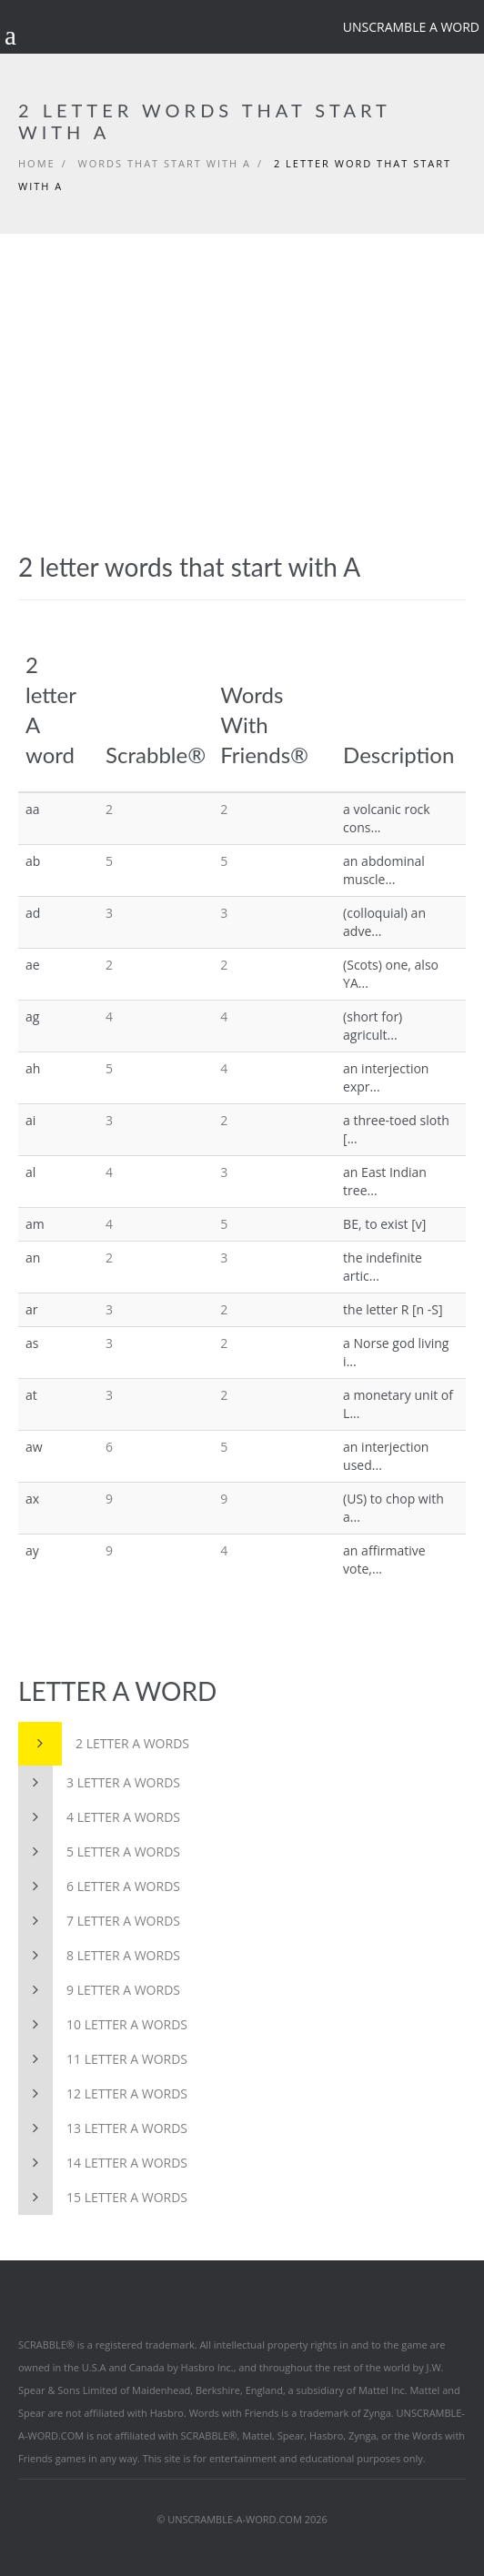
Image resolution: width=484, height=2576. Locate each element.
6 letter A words (99, 1886)
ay (32, 1550)
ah (32, 1068)
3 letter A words (99, 1783)
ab (32, 861)
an (32, 1257)
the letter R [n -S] (393, 1309)
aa (32, 809)
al (30, 1172)
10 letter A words (102, 2024)
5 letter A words (99, 1852)
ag (32, 1016)
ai (30, 1120)
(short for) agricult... (372, 1025)
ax (32, 1498)
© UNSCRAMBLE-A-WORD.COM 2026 (242, 2519)
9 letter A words (99, 1990)
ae (32, 964)
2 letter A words (103, 1744)
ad (32, 912)
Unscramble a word (411, 26)
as (31, 1343)
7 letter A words (99, 1921)
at (31, 1395)
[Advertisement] (242, 370)
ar (31, 1309)
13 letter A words (102, 2128)
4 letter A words (99, 1817)
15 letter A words (102, 2197)
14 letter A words (102, 2163)
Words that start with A (164, 163)
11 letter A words (102, 2059)
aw (34, 1446)
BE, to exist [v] (384, 1224)
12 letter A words (102, 2094)
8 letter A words (99, 1955)
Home (36, 163)
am (35, 1224)
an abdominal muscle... (384, 870)
